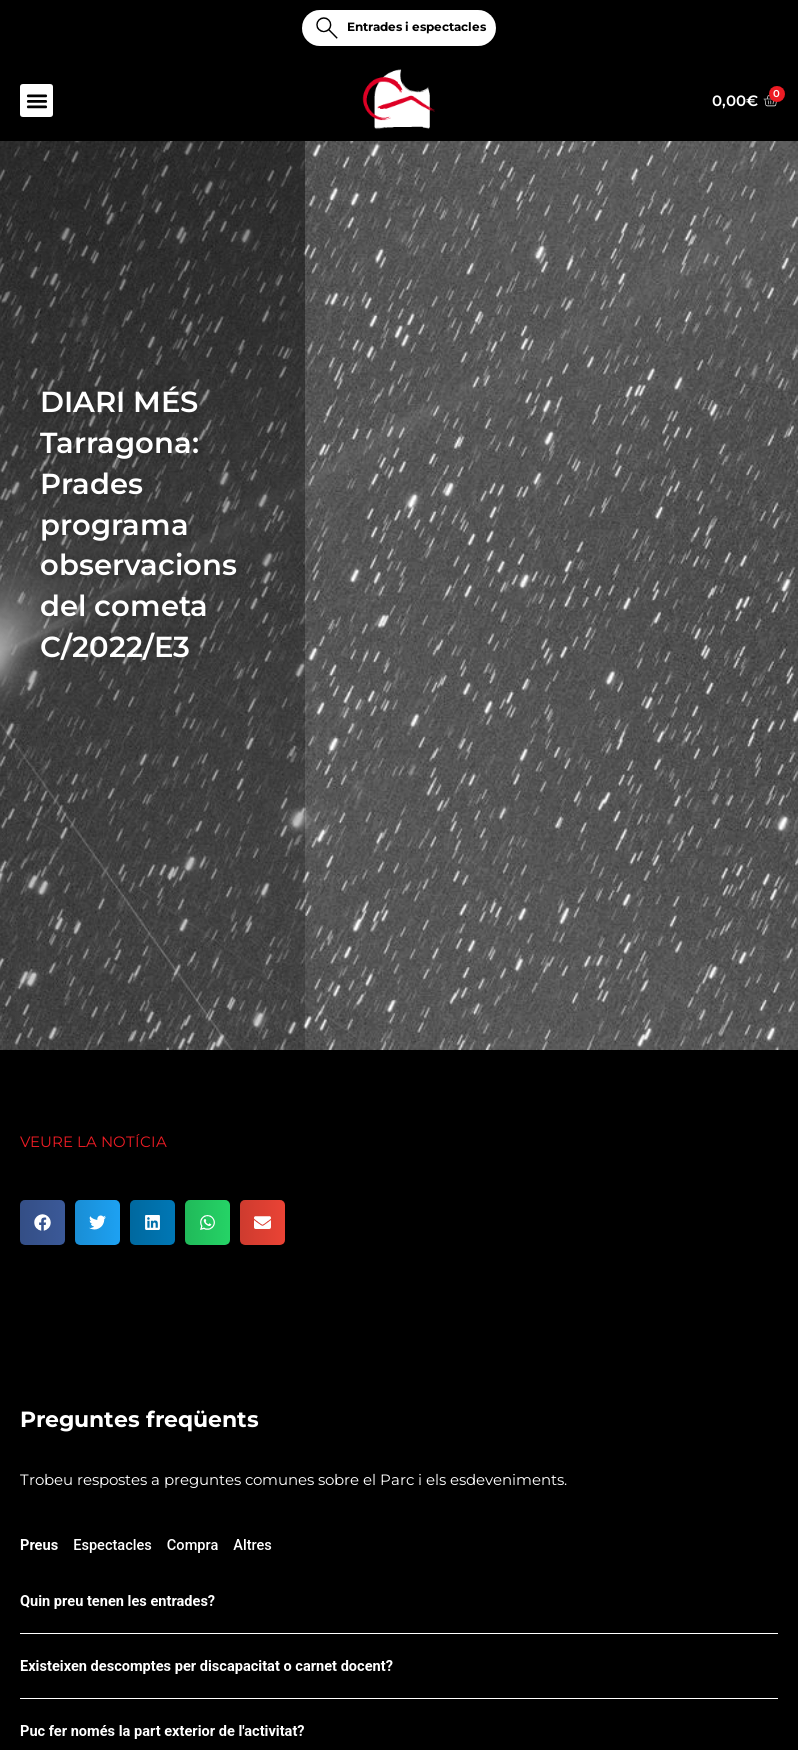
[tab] (39, 1548)
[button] (36, 100)
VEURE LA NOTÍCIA (93, 1142)
